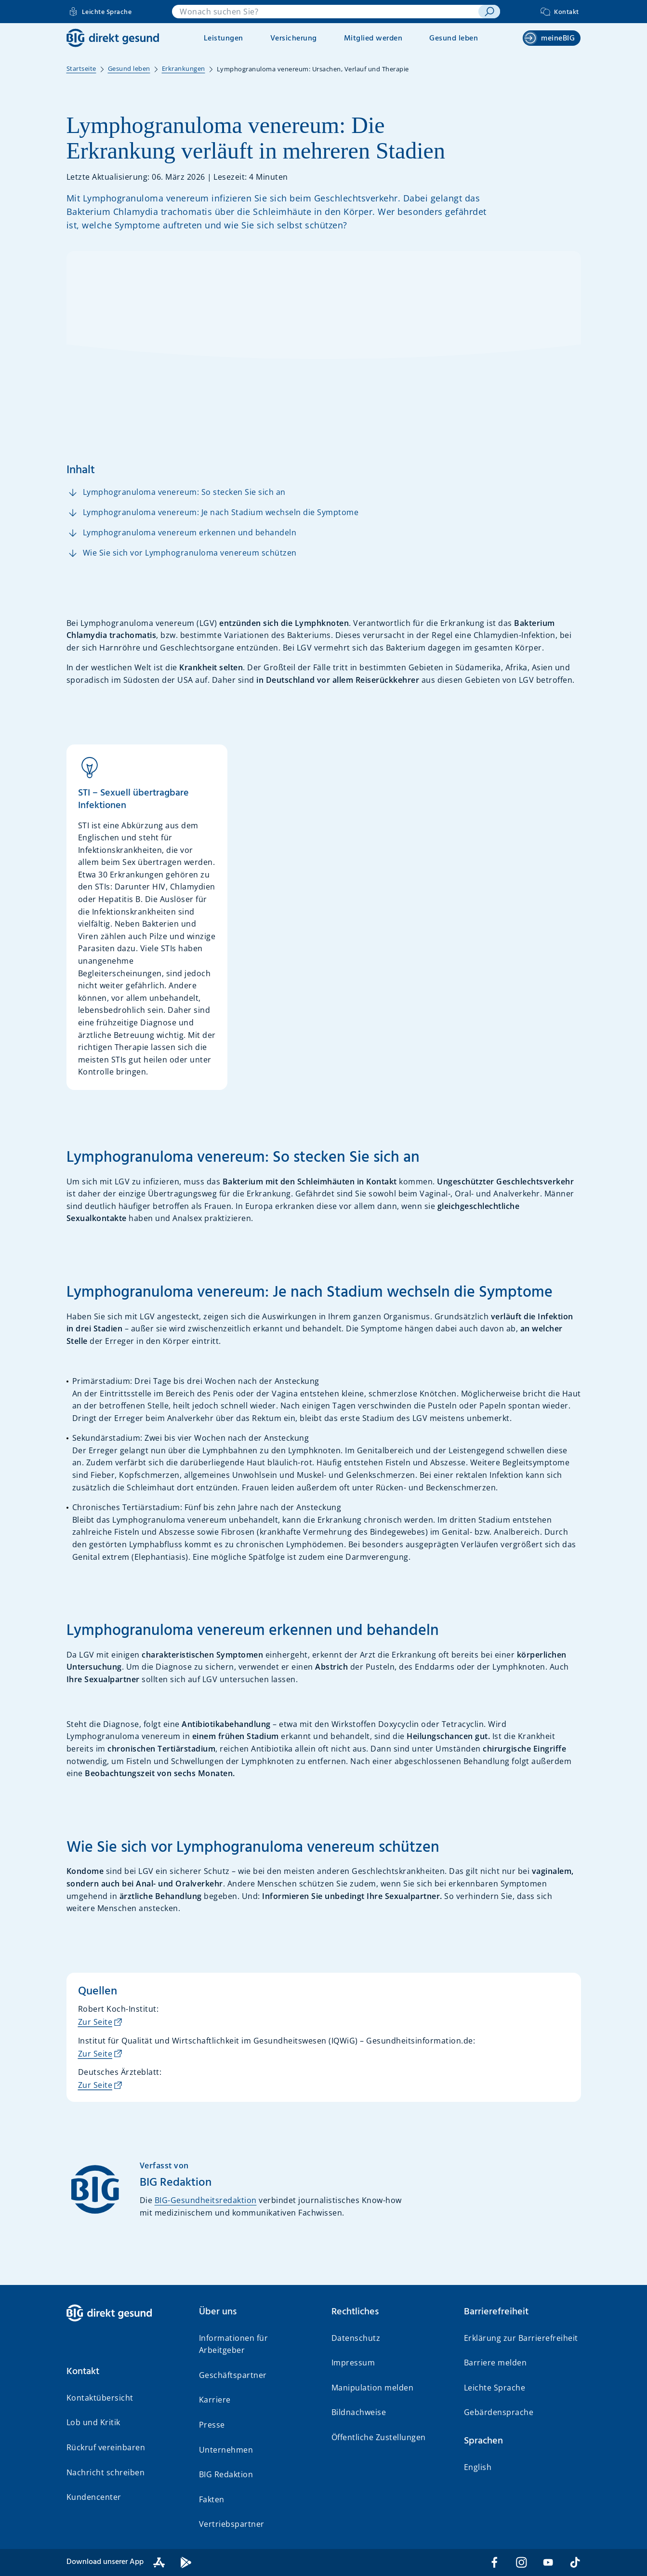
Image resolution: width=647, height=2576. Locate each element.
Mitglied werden (373, 38)
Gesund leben (453, 38)
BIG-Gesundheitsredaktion (206, 2200)
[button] (125, 2371)
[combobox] (325, 11)
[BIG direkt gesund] (112, 37)
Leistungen (223, 38)
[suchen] (489, 11)
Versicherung (293, 38)
